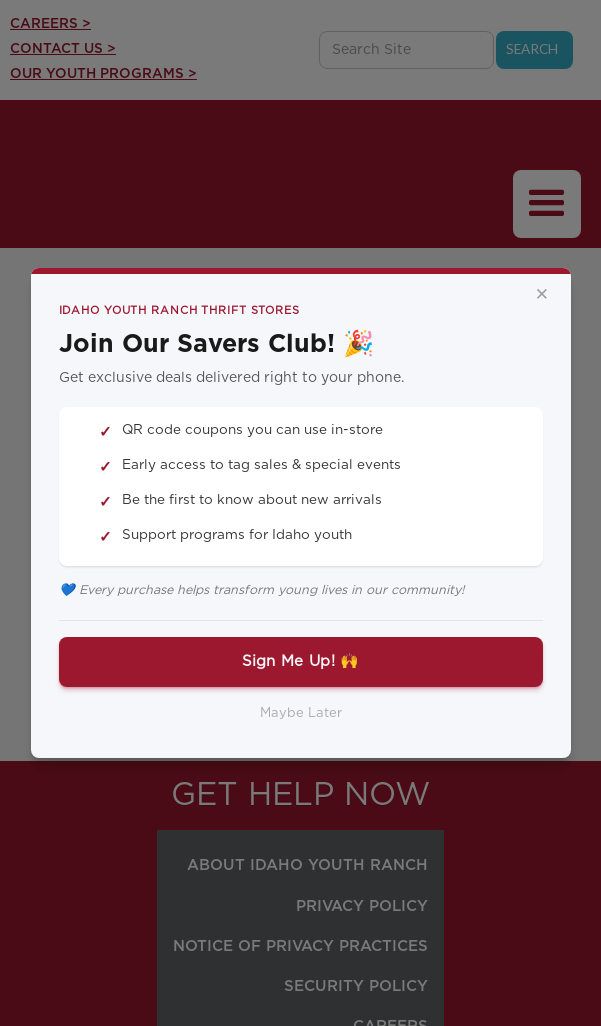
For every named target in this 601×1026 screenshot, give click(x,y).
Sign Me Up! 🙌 (301, 661)
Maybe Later (301, 713)
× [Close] (542, 295)
